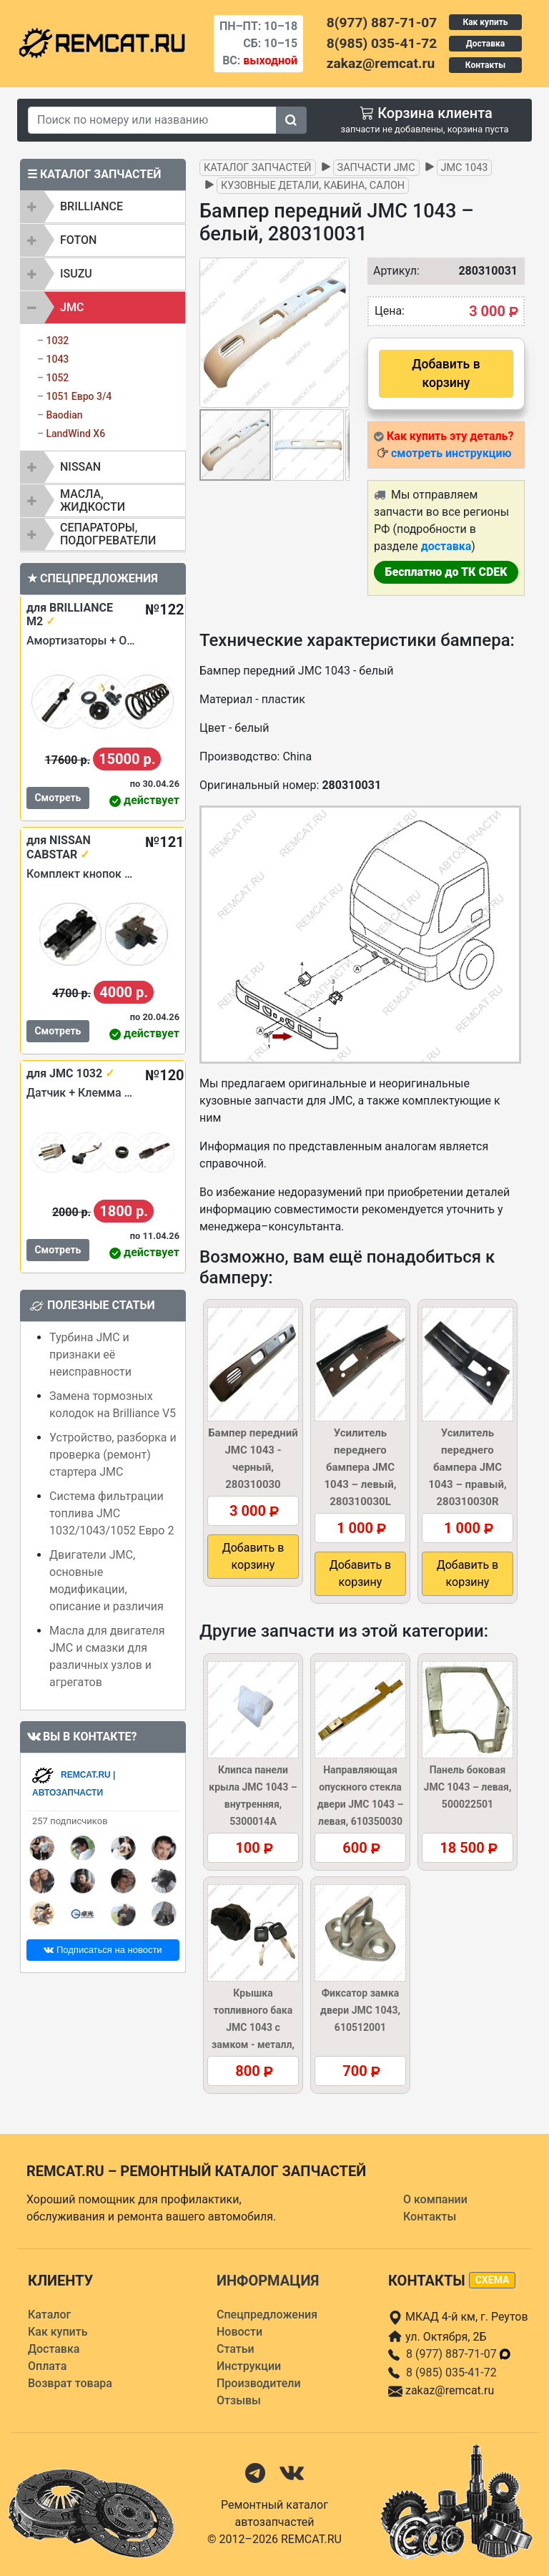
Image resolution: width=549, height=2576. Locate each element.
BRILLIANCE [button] (91, 206)
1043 (57, 359)
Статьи (235, 2349)
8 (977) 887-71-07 (459, 2354)
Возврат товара (70, 2383)
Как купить (485, 22)
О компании (435, 2199)
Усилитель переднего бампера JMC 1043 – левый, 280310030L (360, 1467)
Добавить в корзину (446, 373)
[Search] (152, 120)
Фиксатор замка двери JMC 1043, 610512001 (360, 2010)
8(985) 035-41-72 (382, 43)
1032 (57, 340)
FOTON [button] (78, 240)
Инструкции (249, 2366)
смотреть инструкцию (451, 453)
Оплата (47, 2366)
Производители (259, 2383)
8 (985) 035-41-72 (451, 2372)
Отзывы (239, 2400)
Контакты (485, 65)
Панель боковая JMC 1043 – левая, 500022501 (468, 1787)
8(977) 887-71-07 (382, 22)
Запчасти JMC (376, 168)
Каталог (49, 2314)
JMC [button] (72, 307)
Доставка (485, 44)
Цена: (390, 311)
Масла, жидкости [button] (92, 500)
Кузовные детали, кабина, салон (313, 186)
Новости (239, 2332)
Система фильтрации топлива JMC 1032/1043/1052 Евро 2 (111, 1513)
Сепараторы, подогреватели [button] (108, 534)
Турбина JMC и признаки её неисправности (90, 1354)
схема (492, 2280)
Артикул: (389, 271)
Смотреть (57, 797)
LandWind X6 (75, 433)
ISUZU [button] (76, 273)
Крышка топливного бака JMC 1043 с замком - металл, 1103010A (253, 2027)
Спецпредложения (267, 2314)
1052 (57, 377)
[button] (336, 332)
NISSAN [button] (80, 467)
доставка (446, 546)
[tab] (103, 206)
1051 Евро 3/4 (79, 396)
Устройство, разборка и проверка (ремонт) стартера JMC (113, 1455)
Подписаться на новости (103, 1949)
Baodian (64, 415)
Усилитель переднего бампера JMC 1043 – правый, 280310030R (467, 1467)
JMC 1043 (464, 168)
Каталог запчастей (258, 168)
